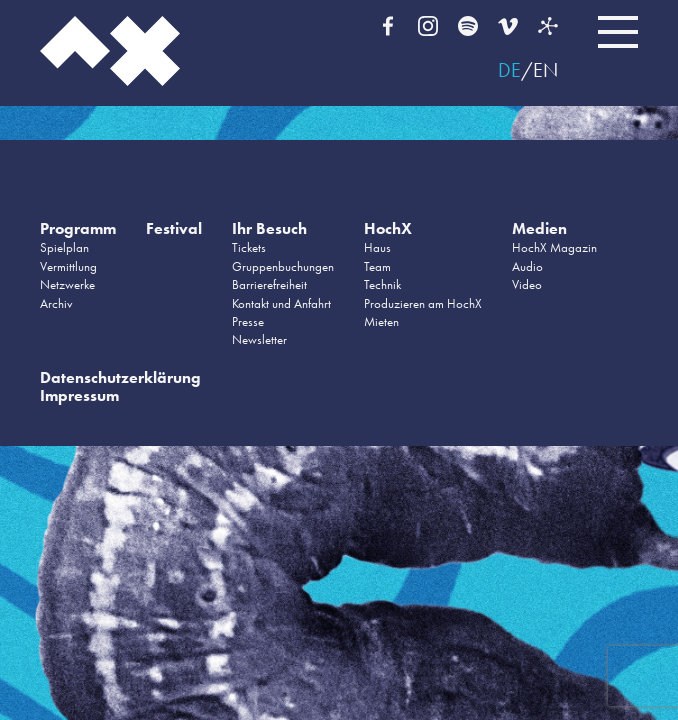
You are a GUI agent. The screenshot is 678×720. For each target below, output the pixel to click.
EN (545, 70)
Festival (174, 228)
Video (527, 284)
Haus (377, 247)
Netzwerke (67, 284)
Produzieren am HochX (423, 303)
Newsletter (259, 339)
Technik (382, 284)
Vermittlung (68, 266)
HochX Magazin (554, 247)
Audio (527, 266)
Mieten (381, 321)
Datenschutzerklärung (120, 377)
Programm (78, 228)
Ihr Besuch (269, 228)
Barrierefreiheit (269, 284)
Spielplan (64, 247)
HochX (388, 228)
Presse (248, 321)
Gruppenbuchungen (283, 266)
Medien (539, 228)
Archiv (56, 303)
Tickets (249, 247)
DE (509, 70)
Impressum (79, 395)
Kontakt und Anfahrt (281, 303)
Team (377, 266)
